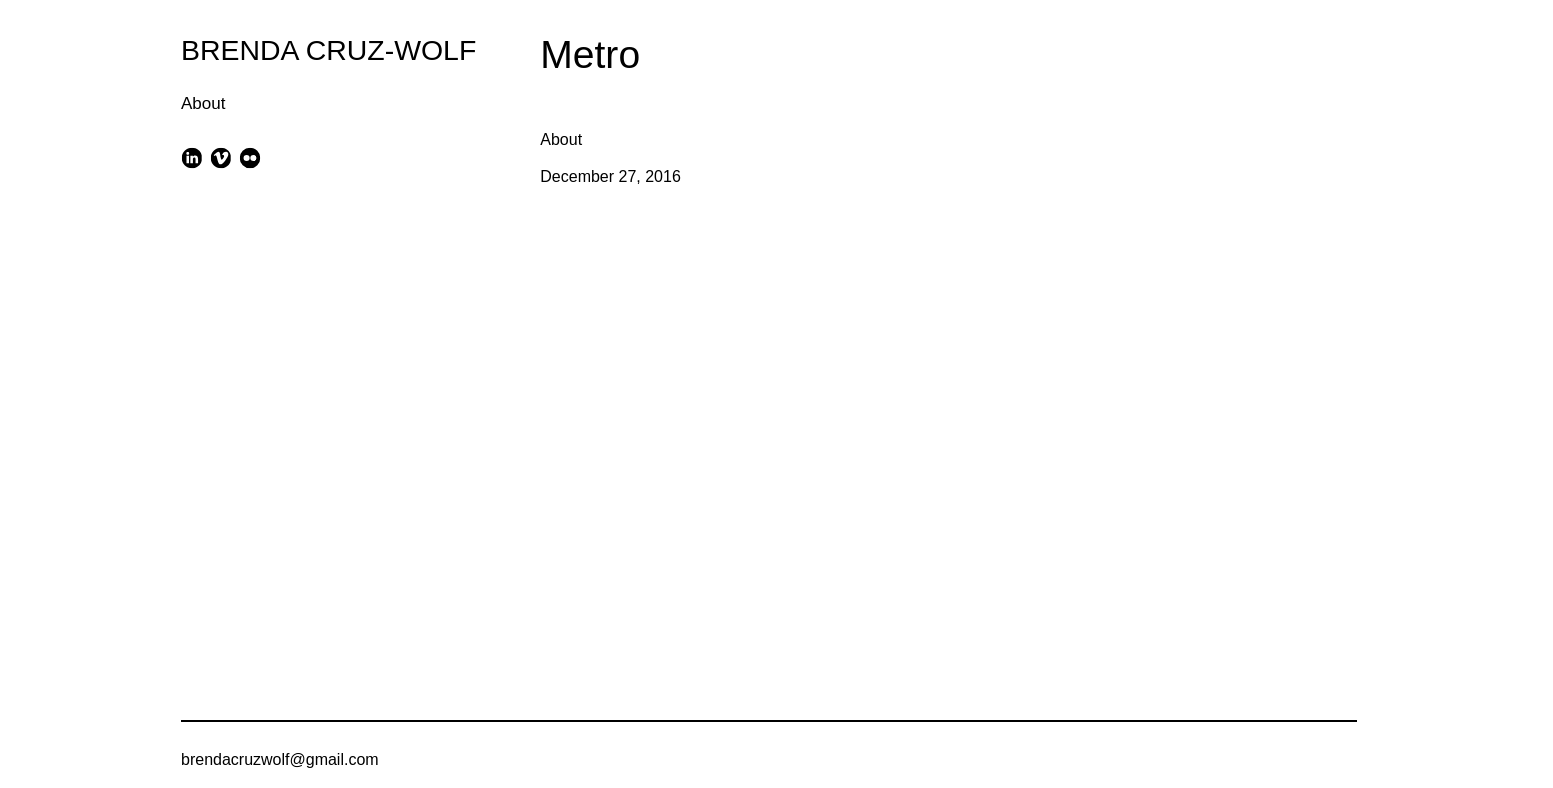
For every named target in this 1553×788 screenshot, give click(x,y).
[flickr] (250, 157)
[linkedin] (191, 157)
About (203, 103)
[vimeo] (220, 157)
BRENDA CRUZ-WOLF (328, 50)
